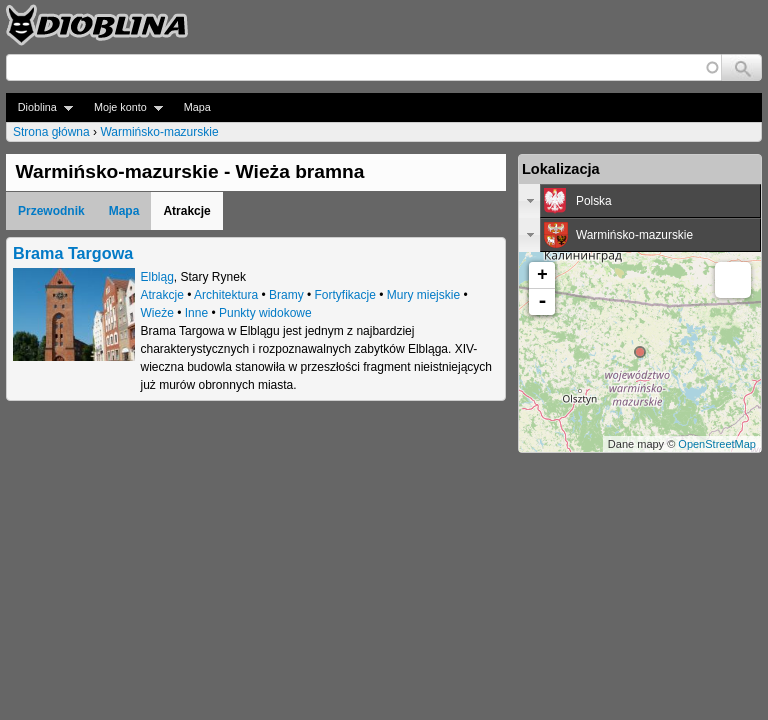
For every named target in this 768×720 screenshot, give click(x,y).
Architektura (226, 295)
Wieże (157, 313)
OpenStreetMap (717, 444)
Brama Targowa (73, 253)
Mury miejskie (423, 295)
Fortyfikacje (345, 295)
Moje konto (122, 107)
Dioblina (39, 107)
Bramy (286, 295)
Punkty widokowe (265, 313)
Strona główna (51, 132)
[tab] (640, 201)
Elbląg (157, 277)
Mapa (197, 107)
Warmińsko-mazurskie (159, 132)
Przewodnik (51, 211)
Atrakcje (162, 295)
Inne (196, 313)
